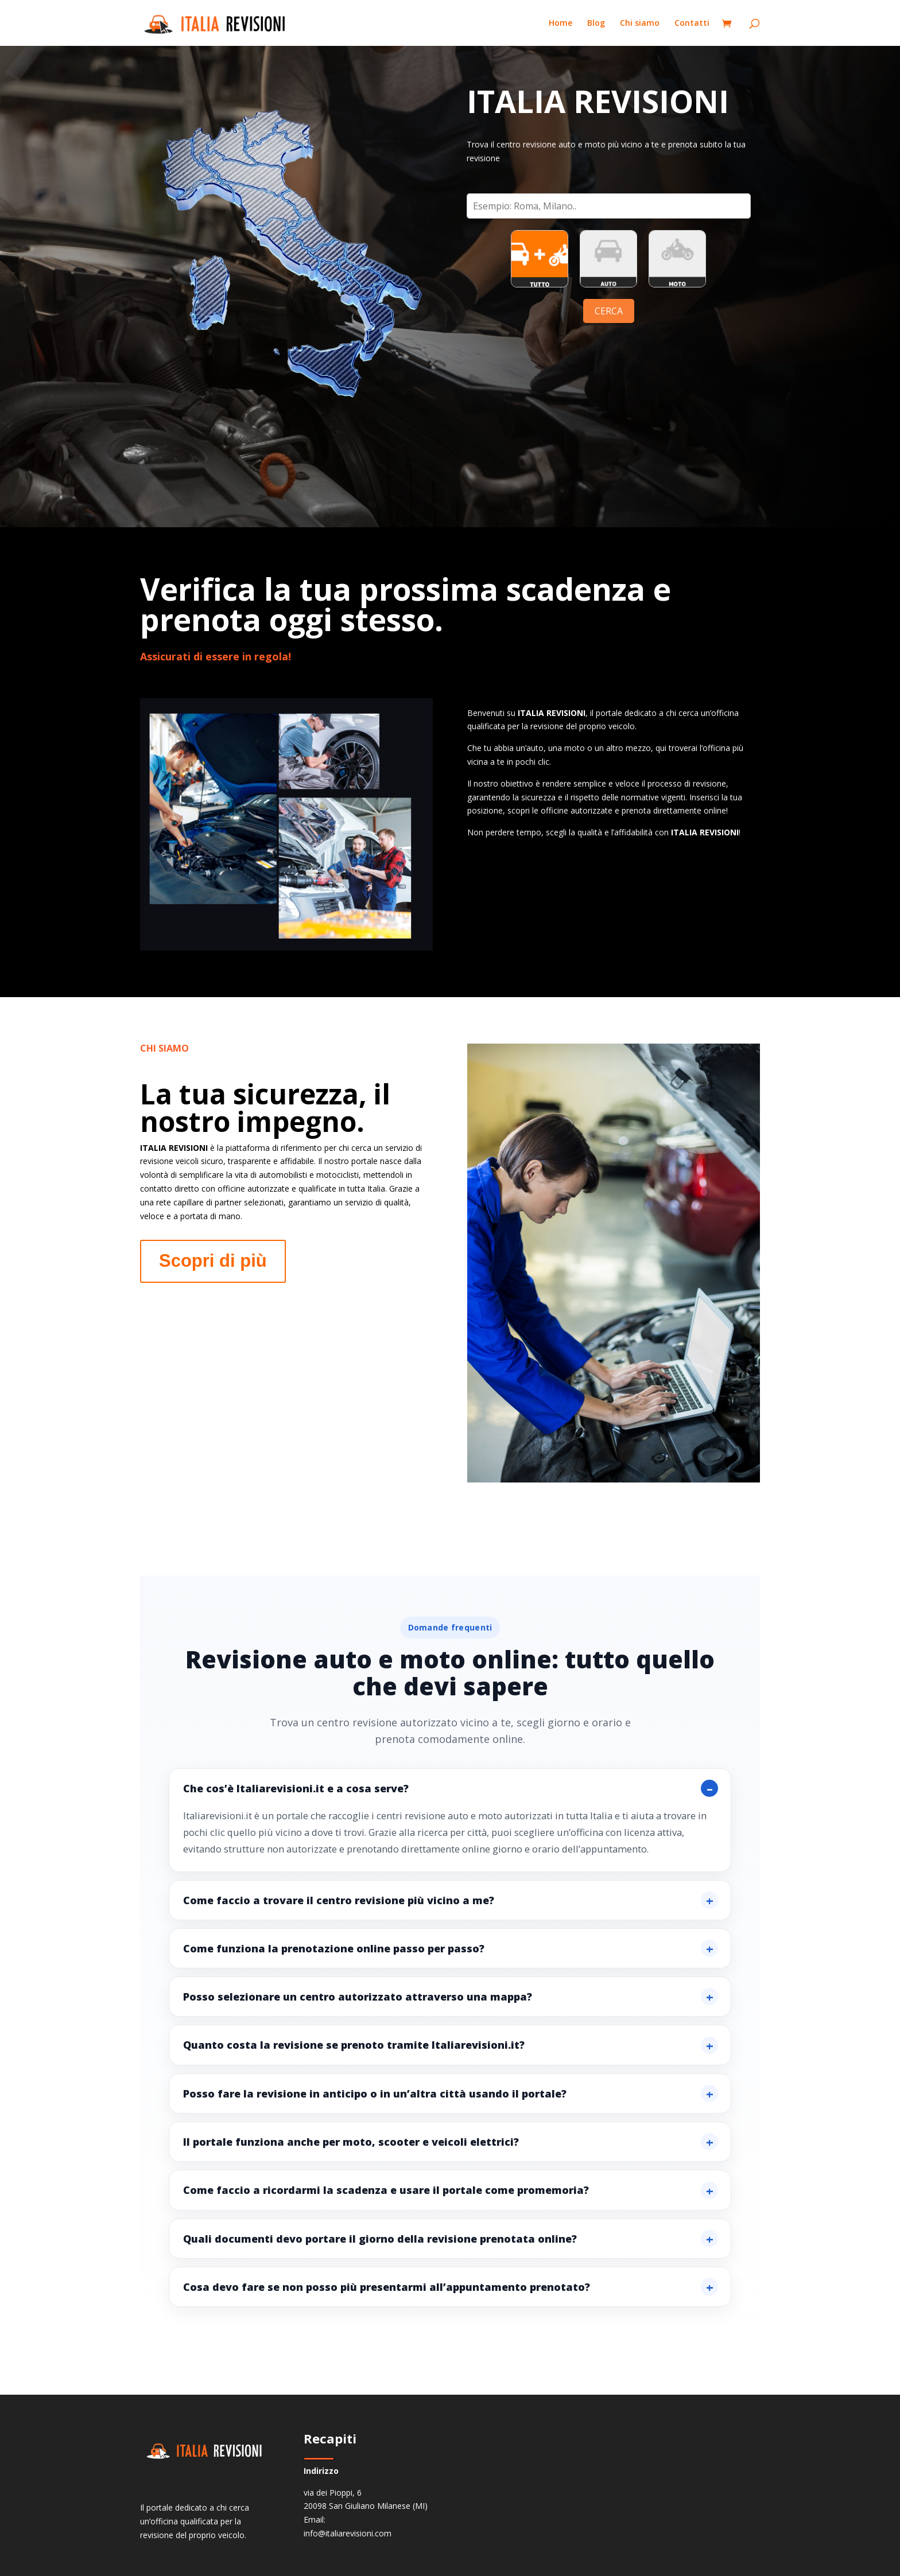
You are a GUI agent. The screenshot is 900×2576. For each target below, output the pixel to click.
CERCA (609, 311)
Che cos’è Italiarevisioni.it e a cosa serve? (296, 1788)
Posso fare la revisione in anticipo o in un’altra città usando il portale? (375, 2093)
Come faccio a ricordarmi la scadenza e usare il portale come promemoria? (386, 2190)
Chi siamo (640, 23)
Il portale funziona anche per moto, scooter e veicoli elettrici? (351, 2142)
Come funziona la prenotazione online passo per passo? (333, 1948)
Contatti (691, 23)
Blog (596, 23)
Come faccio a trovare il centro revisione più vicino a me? (338, 1900)
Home (560, 23)
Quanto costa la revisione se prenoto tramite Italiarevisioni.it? (354, 2045)
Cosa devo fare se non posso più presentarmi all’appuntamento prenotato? (386, 2287)
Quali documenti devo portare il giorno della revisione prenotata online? (380, 2239)
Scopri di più (213, 1261)
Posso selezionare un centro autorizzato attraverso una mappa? (357, 1996)
